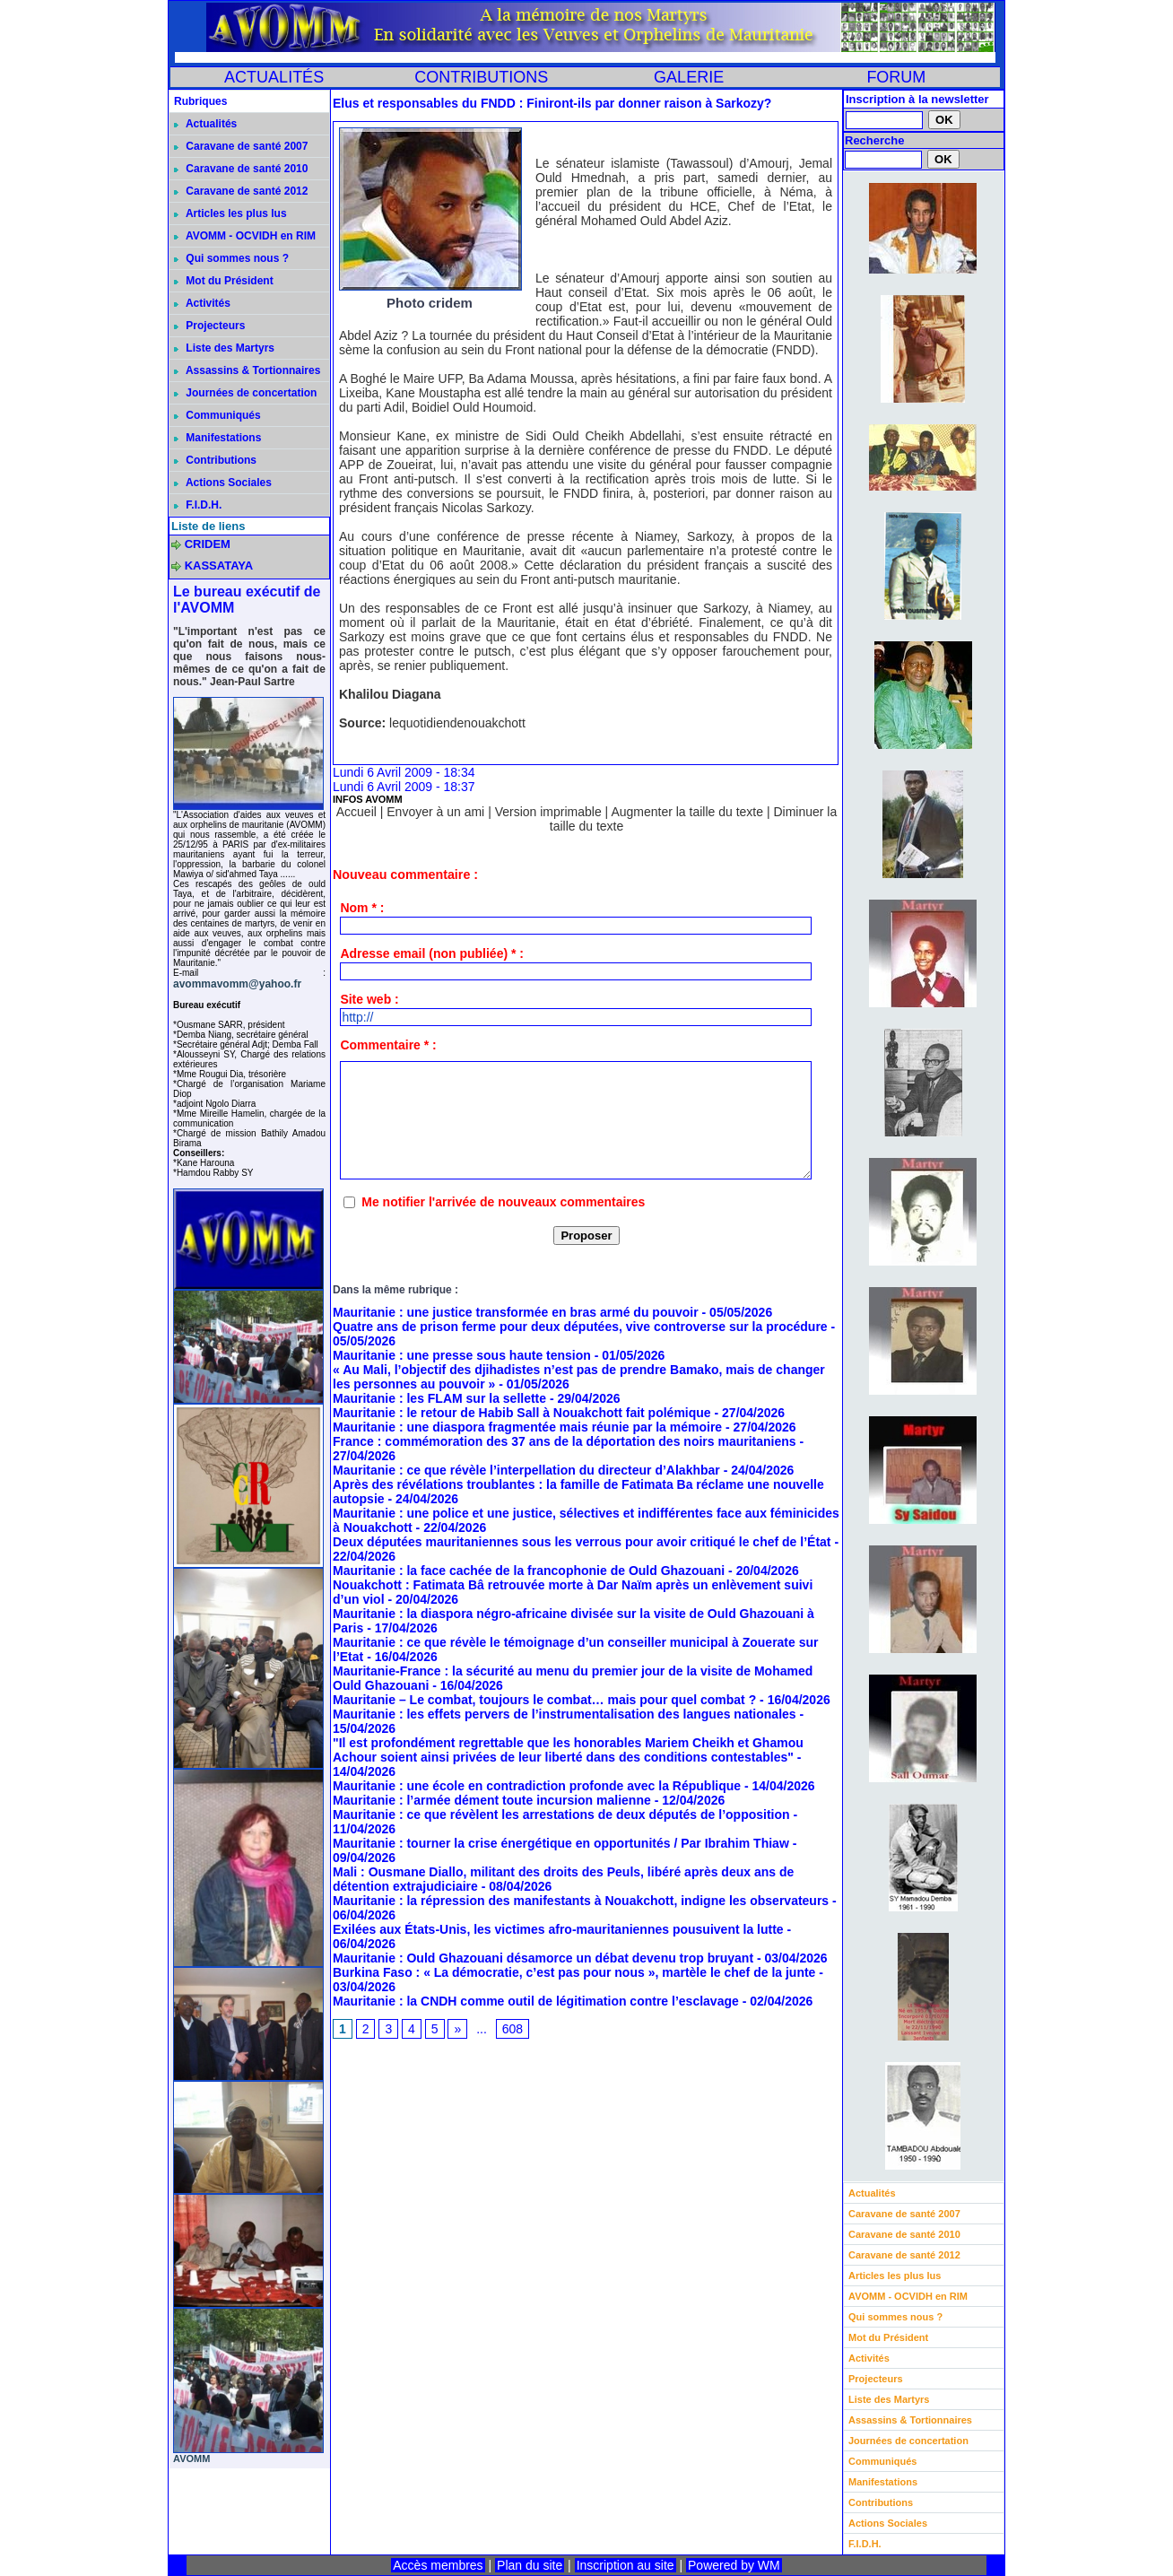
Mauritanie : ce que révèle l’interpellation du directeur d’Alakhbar (526, 1470)
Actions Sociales (223, 482)
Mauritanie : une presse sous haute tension (462, 1355)
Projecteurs (209, 325)
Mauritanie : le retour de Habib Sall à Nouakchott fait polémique (522, 1412)
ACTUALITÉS (274, 77)
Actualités (205, 123)
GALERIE (689, 77)
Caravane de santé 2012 (241, 191)
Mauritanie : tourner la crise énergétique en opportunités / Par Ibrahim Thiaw (561, 1843)
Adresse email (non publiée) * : (432, 953)
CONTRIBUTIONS (481, 77)
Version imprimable (548, 812)
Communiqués (217, 415)
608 (512, 2029)
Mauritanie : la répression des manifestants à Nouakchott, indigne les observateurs (581, 1900)
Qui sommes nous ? (231, 258)
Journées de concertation (245, 393)
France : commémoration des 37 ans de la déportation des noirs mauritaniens (564, 1441)
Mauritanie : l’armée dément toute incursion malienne (492, 1800)
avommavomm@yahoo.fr (237, 984)
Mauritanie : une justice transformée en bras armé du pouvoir (516, 1312)
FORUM (895, 77)
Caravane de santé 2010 (241, 168)
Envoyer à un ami (435, 812)
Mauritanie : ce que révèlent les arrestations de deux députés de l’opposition (561, 1814)
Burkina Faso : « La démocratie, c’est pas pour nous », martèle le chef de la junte (574, 1972)
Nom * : (362, 908)
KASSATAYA (219, 565)
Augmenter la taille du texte (687, 812)
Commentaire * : (388, 1045)
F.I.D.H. (198, 505)
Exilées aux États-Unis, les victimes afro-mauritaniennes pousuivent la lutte (558, 1929)
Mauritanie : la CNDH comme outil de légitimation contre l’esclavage (536, 2001)
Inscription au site (625, 2565)
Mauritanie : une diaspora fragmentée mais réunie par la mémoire (527, 1427)
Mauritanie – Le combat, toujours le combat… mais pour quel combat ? (544, 1700)
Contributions (215, 460)
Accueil (356, 812)
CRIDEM (207, 544)
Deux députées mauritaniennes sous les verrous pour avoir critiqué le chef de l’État (582, 1542)
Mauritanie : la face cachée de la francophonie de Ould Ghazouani (529, 1570)
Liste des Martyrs (224, 348)
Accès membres (437, 2565)
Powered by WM (734, 2565)
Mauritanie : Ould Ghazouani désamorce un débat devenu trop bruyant (543, 1958)
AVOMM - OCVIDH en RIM (245, 236)
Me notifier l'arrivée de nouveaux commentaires (503, 1202)
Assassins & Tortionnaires (247, 370)
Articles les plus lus (230, 213)
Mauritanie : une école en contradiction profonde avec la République (537, 1786)
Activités (202, 303)
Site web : (369, 999)
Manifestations (217, 437)
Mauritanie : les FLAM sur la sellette (439, 1398)
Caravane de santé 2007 (241, 146)
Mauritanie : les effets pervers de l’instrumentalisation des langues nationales (564, 1714)
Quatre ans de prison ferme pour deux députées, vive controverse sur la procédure (580, 1326)
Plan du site (529, 2565)
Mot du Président (224, 280)
